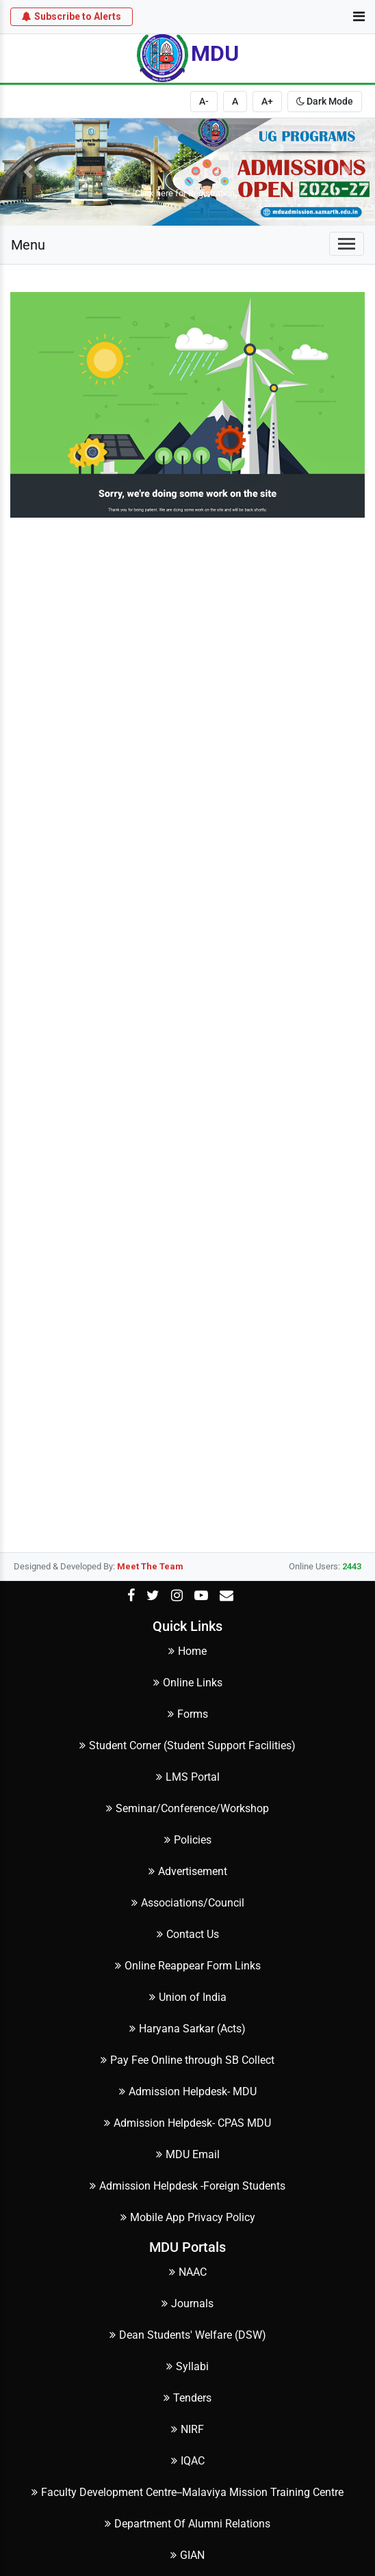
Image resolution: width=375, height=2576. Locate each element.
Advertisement (187, 1871)
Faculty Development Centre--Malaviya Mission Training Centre (187, 2492)
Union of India (188, 1997)
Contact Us (188, 1934)
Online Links (187, 1682)
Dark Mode (324, 101)
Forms (188, 1714)
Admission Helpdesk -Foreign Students (187, 2185)
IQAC (188, 2460)
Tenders (187, 2397)
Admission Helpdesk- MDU (188, 2091)
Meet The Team (150, 1566)
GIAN (187, 2555)
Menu (28, 245)
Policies (187, 1839)
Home (187, 1651)
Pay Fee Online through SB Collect (187, 2060)
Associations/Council (187, 1902)
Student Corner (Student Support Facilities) (187, 1745)
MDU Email (188, 2154)
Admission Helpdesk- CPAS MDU (187, 2122)
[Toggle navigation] (346, 244)
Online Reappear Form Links (188, 1965)
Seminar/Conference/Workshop (187, 1808)
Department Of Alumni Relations (187, 2523)
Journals (187, 2303)
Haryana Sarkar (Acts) (187, 2028)
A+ (267, 101)
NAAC (188, 2272)
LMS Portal (188, 1776)
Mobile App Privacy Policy (187, 2217)
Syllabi (187, 2366)
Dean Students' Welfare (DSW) (187, 2334)
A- (204, 101)
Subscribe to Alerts (71, 16)
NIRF (187, 2429)
